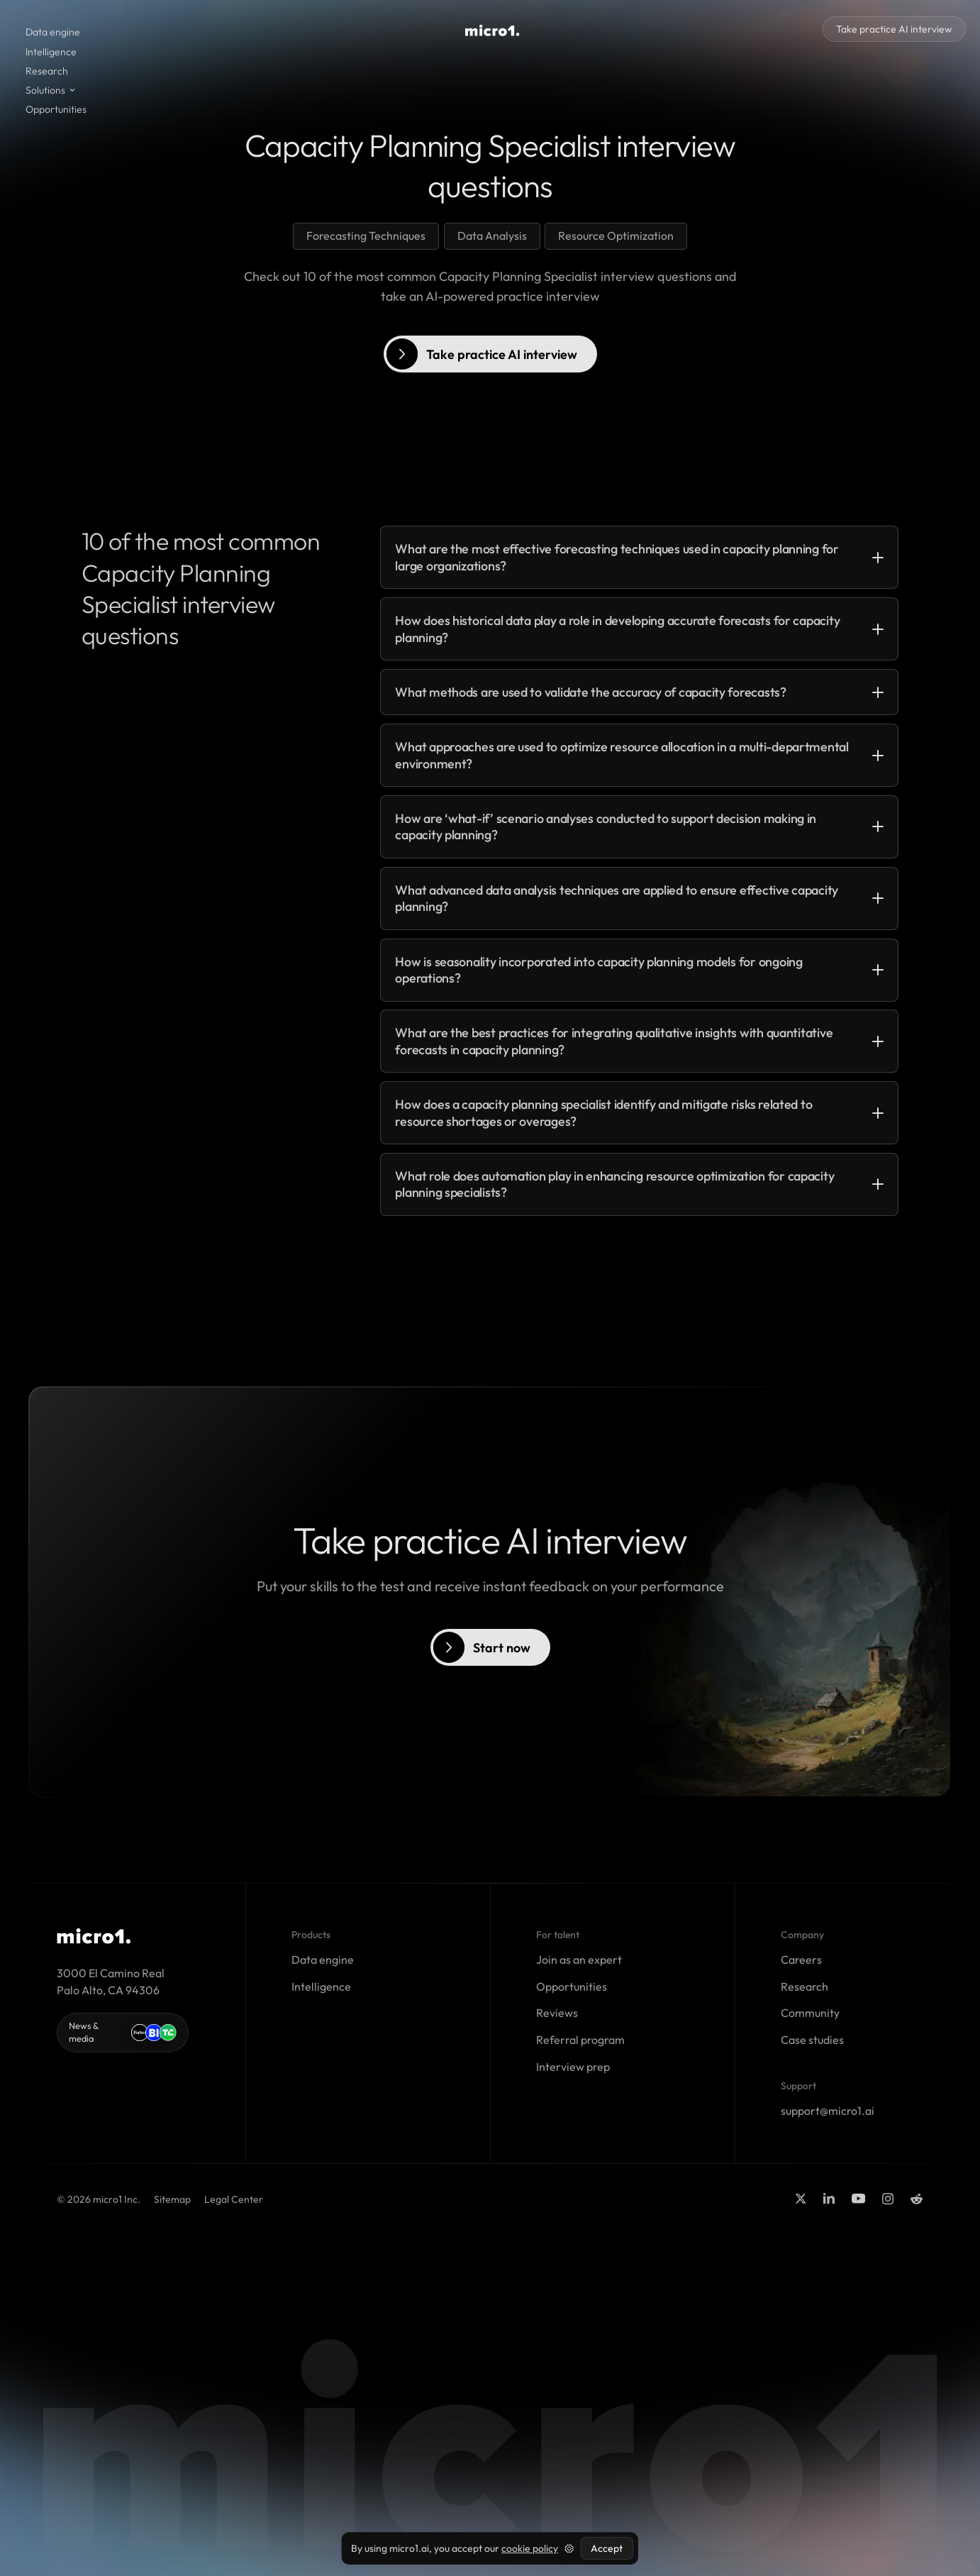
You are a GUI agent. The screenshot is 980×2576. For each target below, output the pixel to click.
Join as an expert (579, 1959)
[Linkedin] (829, 2198)
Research (47, 71)
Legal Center (233, 2199)
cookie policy (529, 2548)
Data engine (53, 32)
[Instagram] (887, 2198)
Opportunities (56, 109)
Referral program (580, 2040)
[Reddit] (917, 2199)
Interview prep (573, 2067)
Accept (607, 2548)
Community (810, 2013)
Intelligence (51, 51)
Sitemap (172, 2199)
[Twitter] (800, 2198)
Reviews (557, 2013)
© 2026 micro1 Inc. (98, 2199)
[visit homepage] (492, 30)
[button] (51, 90)
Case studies (812, 2040)
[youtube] (858, 2198)
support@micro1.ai (827, 2111)
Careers (801, 1959)
